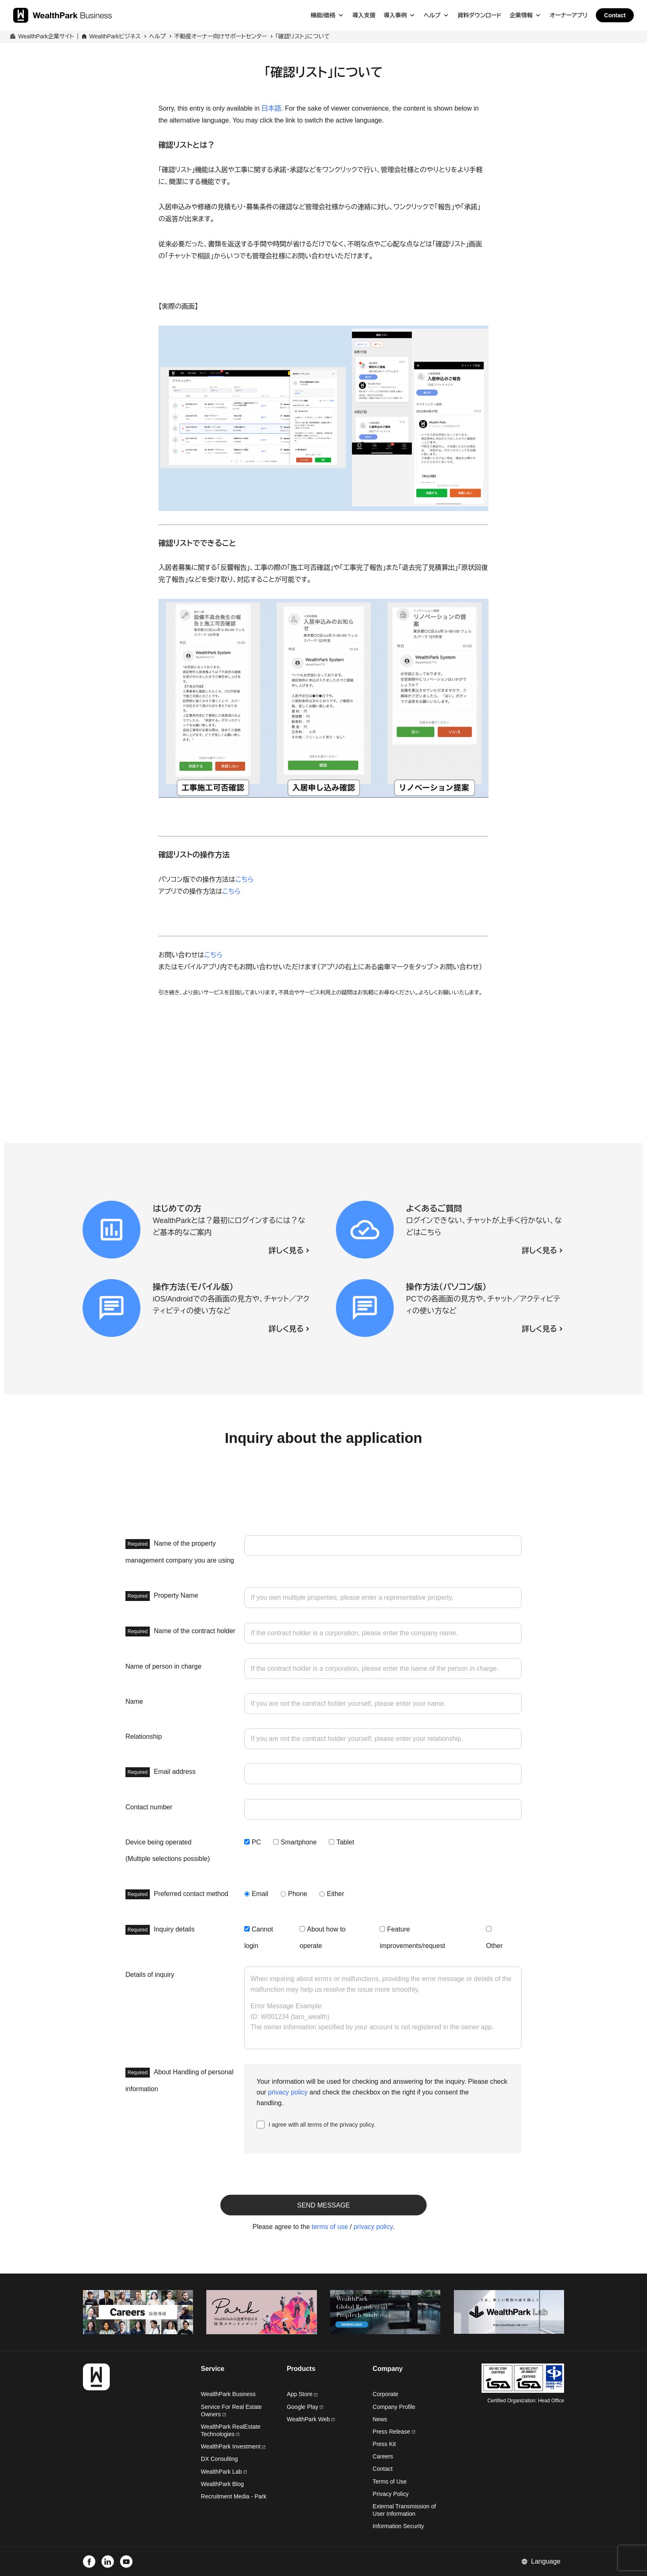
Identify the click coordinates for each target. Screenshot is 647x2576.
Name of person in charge (163, 1666)
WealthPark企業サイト (46, 36)
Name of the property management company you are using (179, 1551)
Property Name (161, 1596)
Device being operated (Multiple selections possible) (167, 1850)
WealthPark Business (228, 2394)
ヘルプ (432, 15)
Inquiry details (159, 1930)
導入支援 (363, 15)
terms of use (330, 2226)
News (380, 2419)
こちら (244, 879)
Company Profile (394, 2407)
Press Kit (384, 2444)
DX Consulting (219, 2459)
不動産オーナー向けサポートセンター (220, 36)
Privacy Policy (391, 2494)
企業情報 (521, 15)
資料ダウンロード (479, 15)
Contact (615, 15)
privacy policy (288, 2092)
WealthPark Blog (222, 2484)
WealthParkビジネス (115, 36)
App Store (302, 2394)
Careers (383, 2456)
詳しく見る (286, 1251)
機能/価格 (323, 15)
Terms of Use (389, 2481)
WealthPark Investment (233, 2446)
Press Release (394, 2431)
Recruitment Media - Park (234, 2496)
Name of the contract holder (180, 1631)
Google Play (305, 2407)
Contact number (148, 1807)
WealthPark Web (311, 2419)
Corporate (385, 2394)
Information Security (398, 2526)
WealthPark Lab (221, 2471)
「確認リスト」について (302, 36)
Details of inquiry (149, 1974)
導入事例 (395, 15)
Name (134, 1701)
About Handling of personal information (179, 2080)
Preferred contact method (176, 1894)
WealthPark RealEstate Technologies (230, 2430)
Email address (160, 1772)
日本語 (271, 108)
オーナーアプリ (569, 15)
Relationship (143, 1736)
